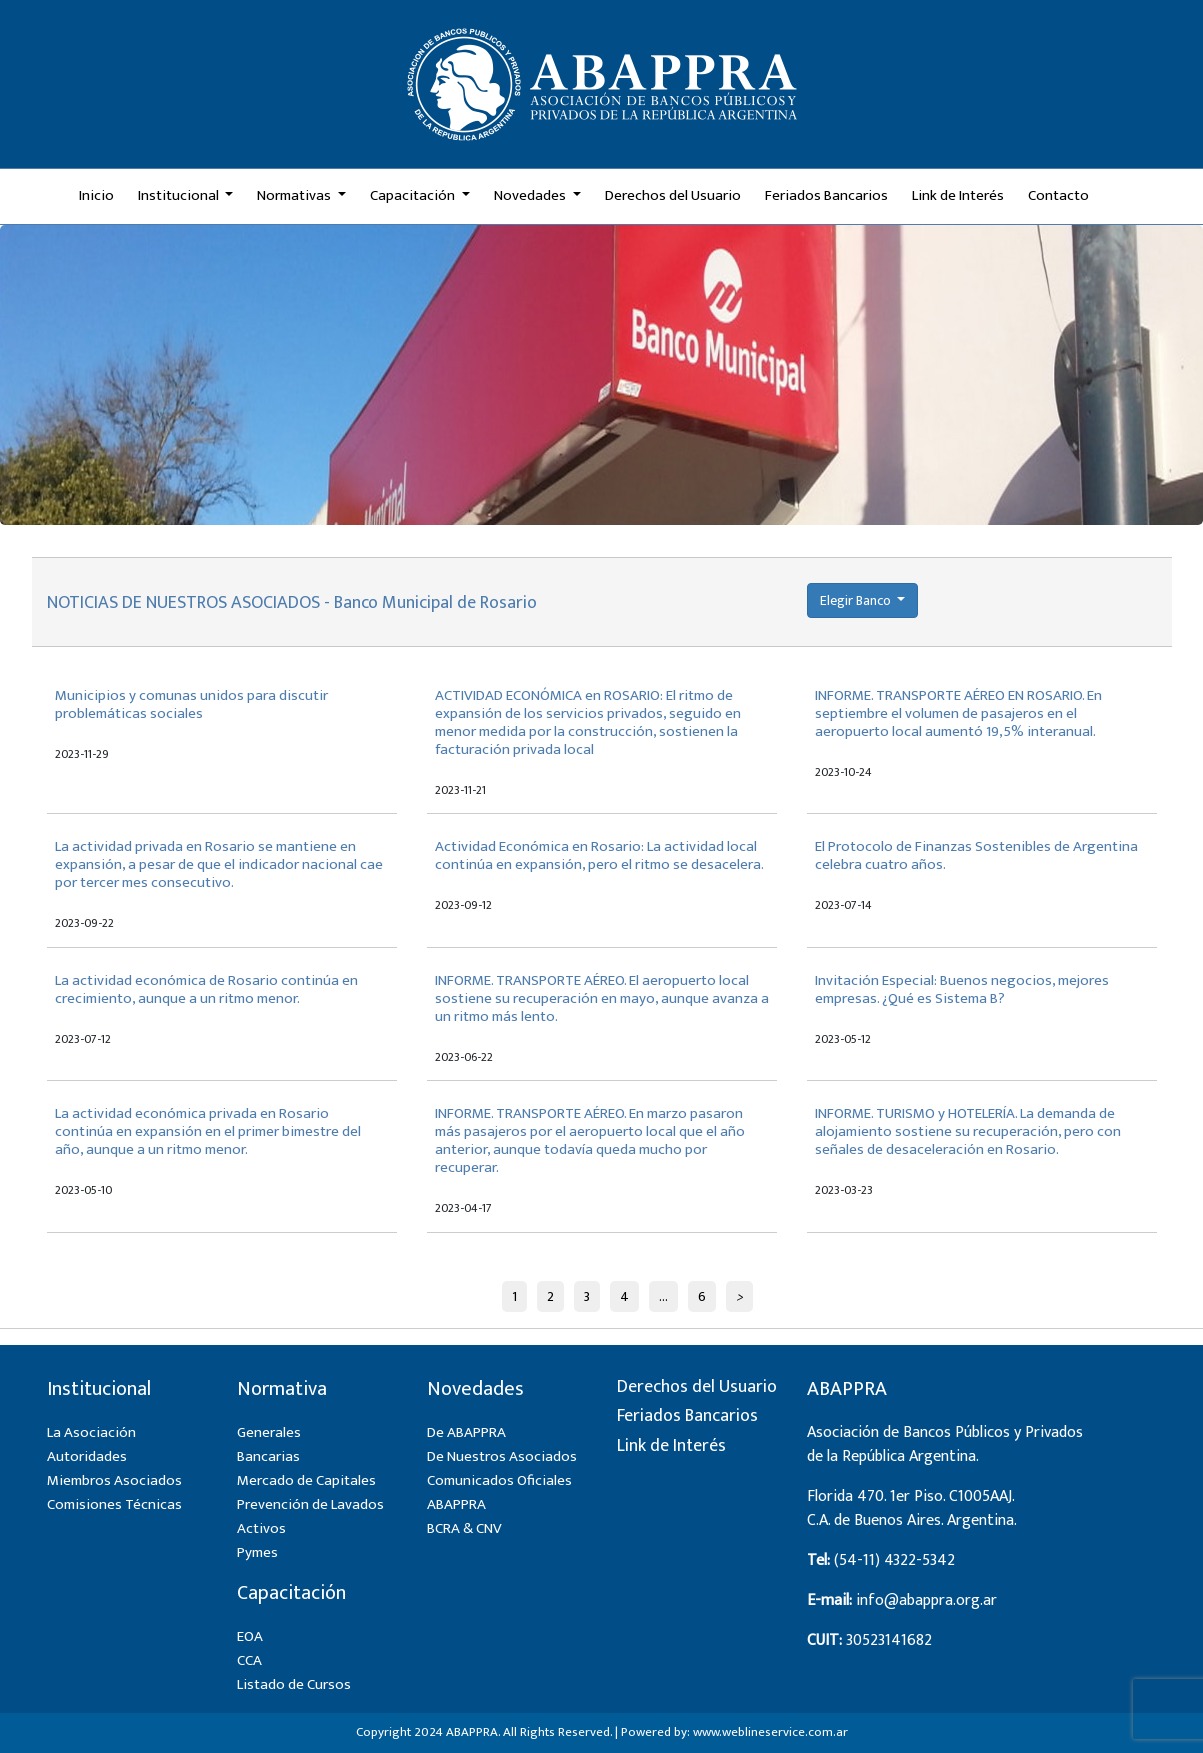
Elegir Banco (857, 600)
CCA (249, 1660)
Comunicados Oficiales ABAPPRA (499, 1492)
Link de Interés (958, 195)
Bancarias (268, 1456)
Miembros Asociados (114, 1480)
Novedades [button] (531, 195)
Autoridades (87, 1456)
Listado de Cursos (294, 1684)
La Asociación (91, 1432)
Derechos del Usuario (673, 195)
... (663, 1296)
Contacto (1058, 195)
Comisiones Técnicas (114, 1504)
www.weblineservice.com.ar (770, 1732)
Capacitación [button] (414, 195)
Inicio (96, 195)
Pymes (257, 1552)
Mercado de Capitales (306, 1480)
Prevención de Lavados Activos (310, 1516)
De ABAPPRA (466, 1432)
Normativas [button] (295, 195)
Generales (269, 1432)
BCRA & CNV (464, 1528)
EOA (250, 1636)
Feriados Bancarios (826, 195)
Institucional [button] (180, 195)
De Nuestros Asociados (502, 1456)
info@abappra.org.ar (926, 1600)
